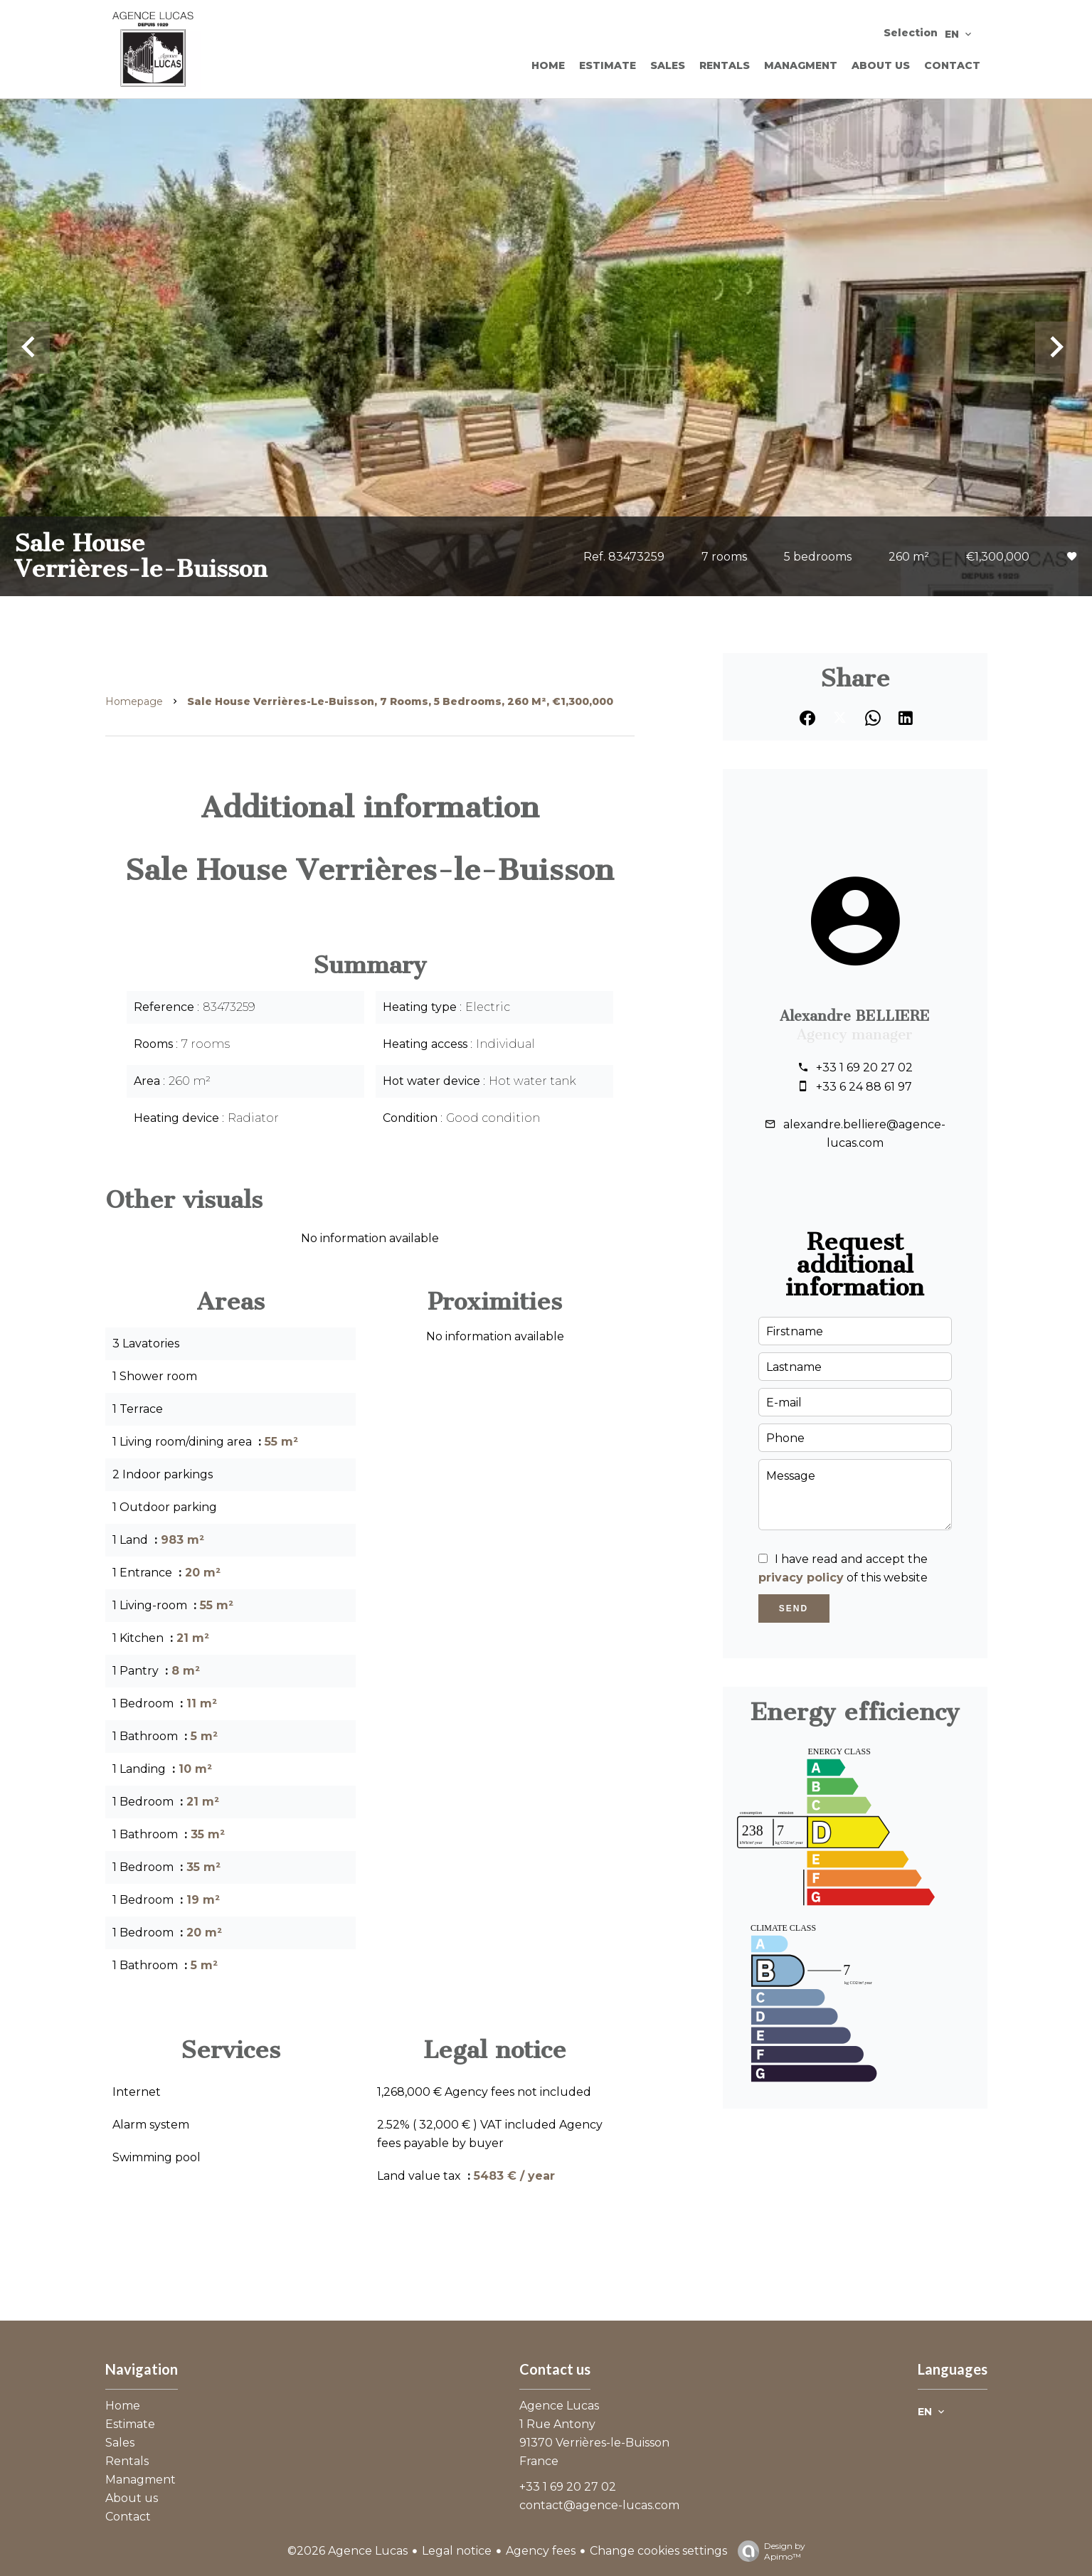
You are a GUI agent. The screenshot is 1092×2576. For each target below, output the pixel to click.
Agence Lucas (559, 2405)
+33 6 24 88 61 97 (864, 1086)
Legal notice (457, 2551)
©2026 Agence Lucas (347, 2551)
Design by (768, 2551)
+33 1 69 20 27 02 (864, 1067)
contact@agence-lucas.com (599, 2505)
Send (793, 1608)
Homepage (134, 701)
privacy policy (801, 1577)
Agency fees (541, 2551)
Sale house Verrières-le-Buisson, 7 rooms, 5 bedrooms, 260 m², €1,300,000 (400, 701)
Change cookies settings (658, 2551)
